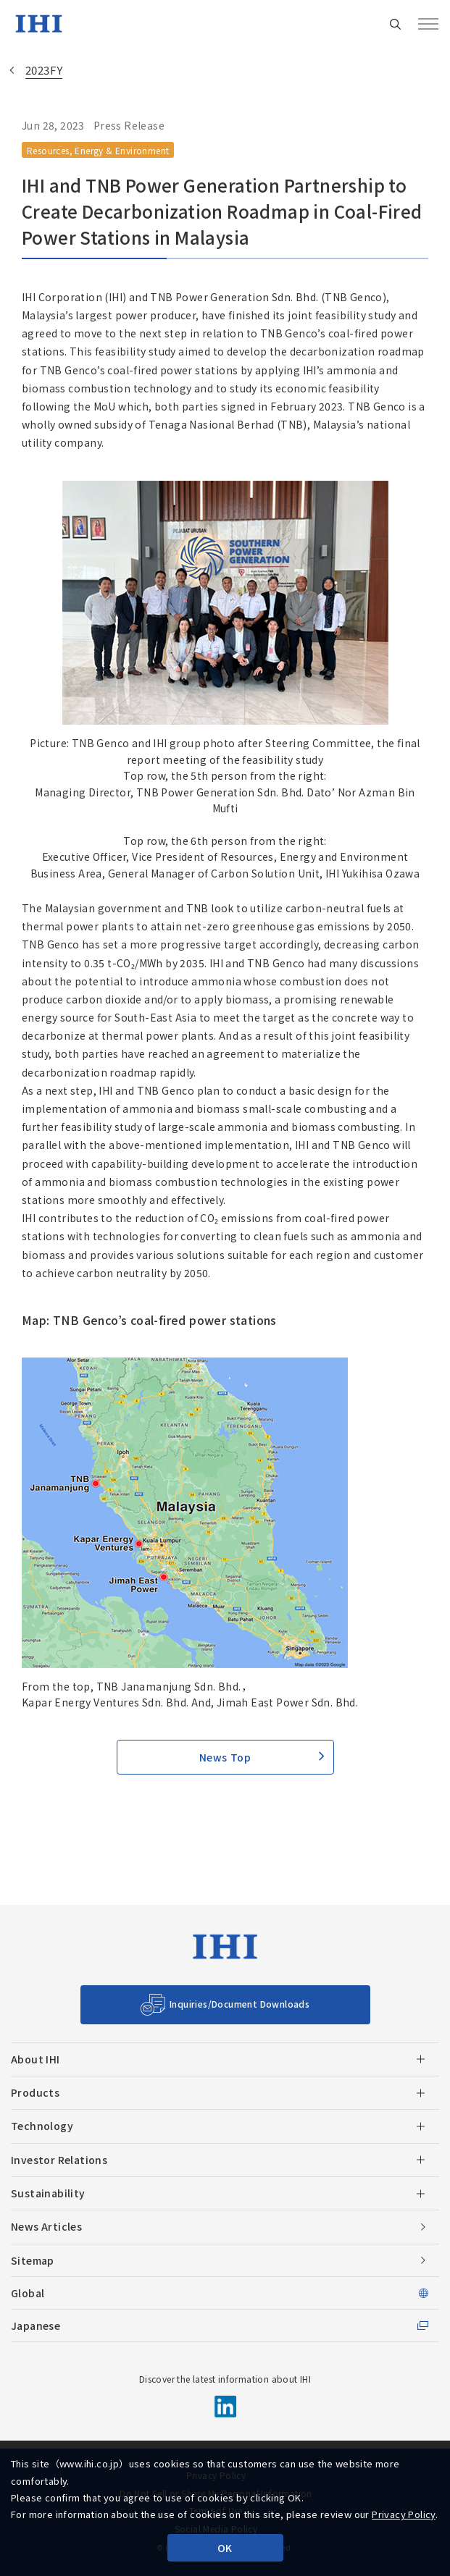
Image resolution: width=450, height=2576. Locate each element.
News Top (225, 1757)
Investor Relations (59, 2159)
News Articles (46, 2226)
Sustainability (48, 2193)
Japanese (35, 2325)
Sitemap (32, 2260)
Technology (42, 2125)
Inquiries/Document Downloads (239, 2004)
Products (35, 2092)
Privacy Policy (404, 2514)
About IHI (35, 2059)
